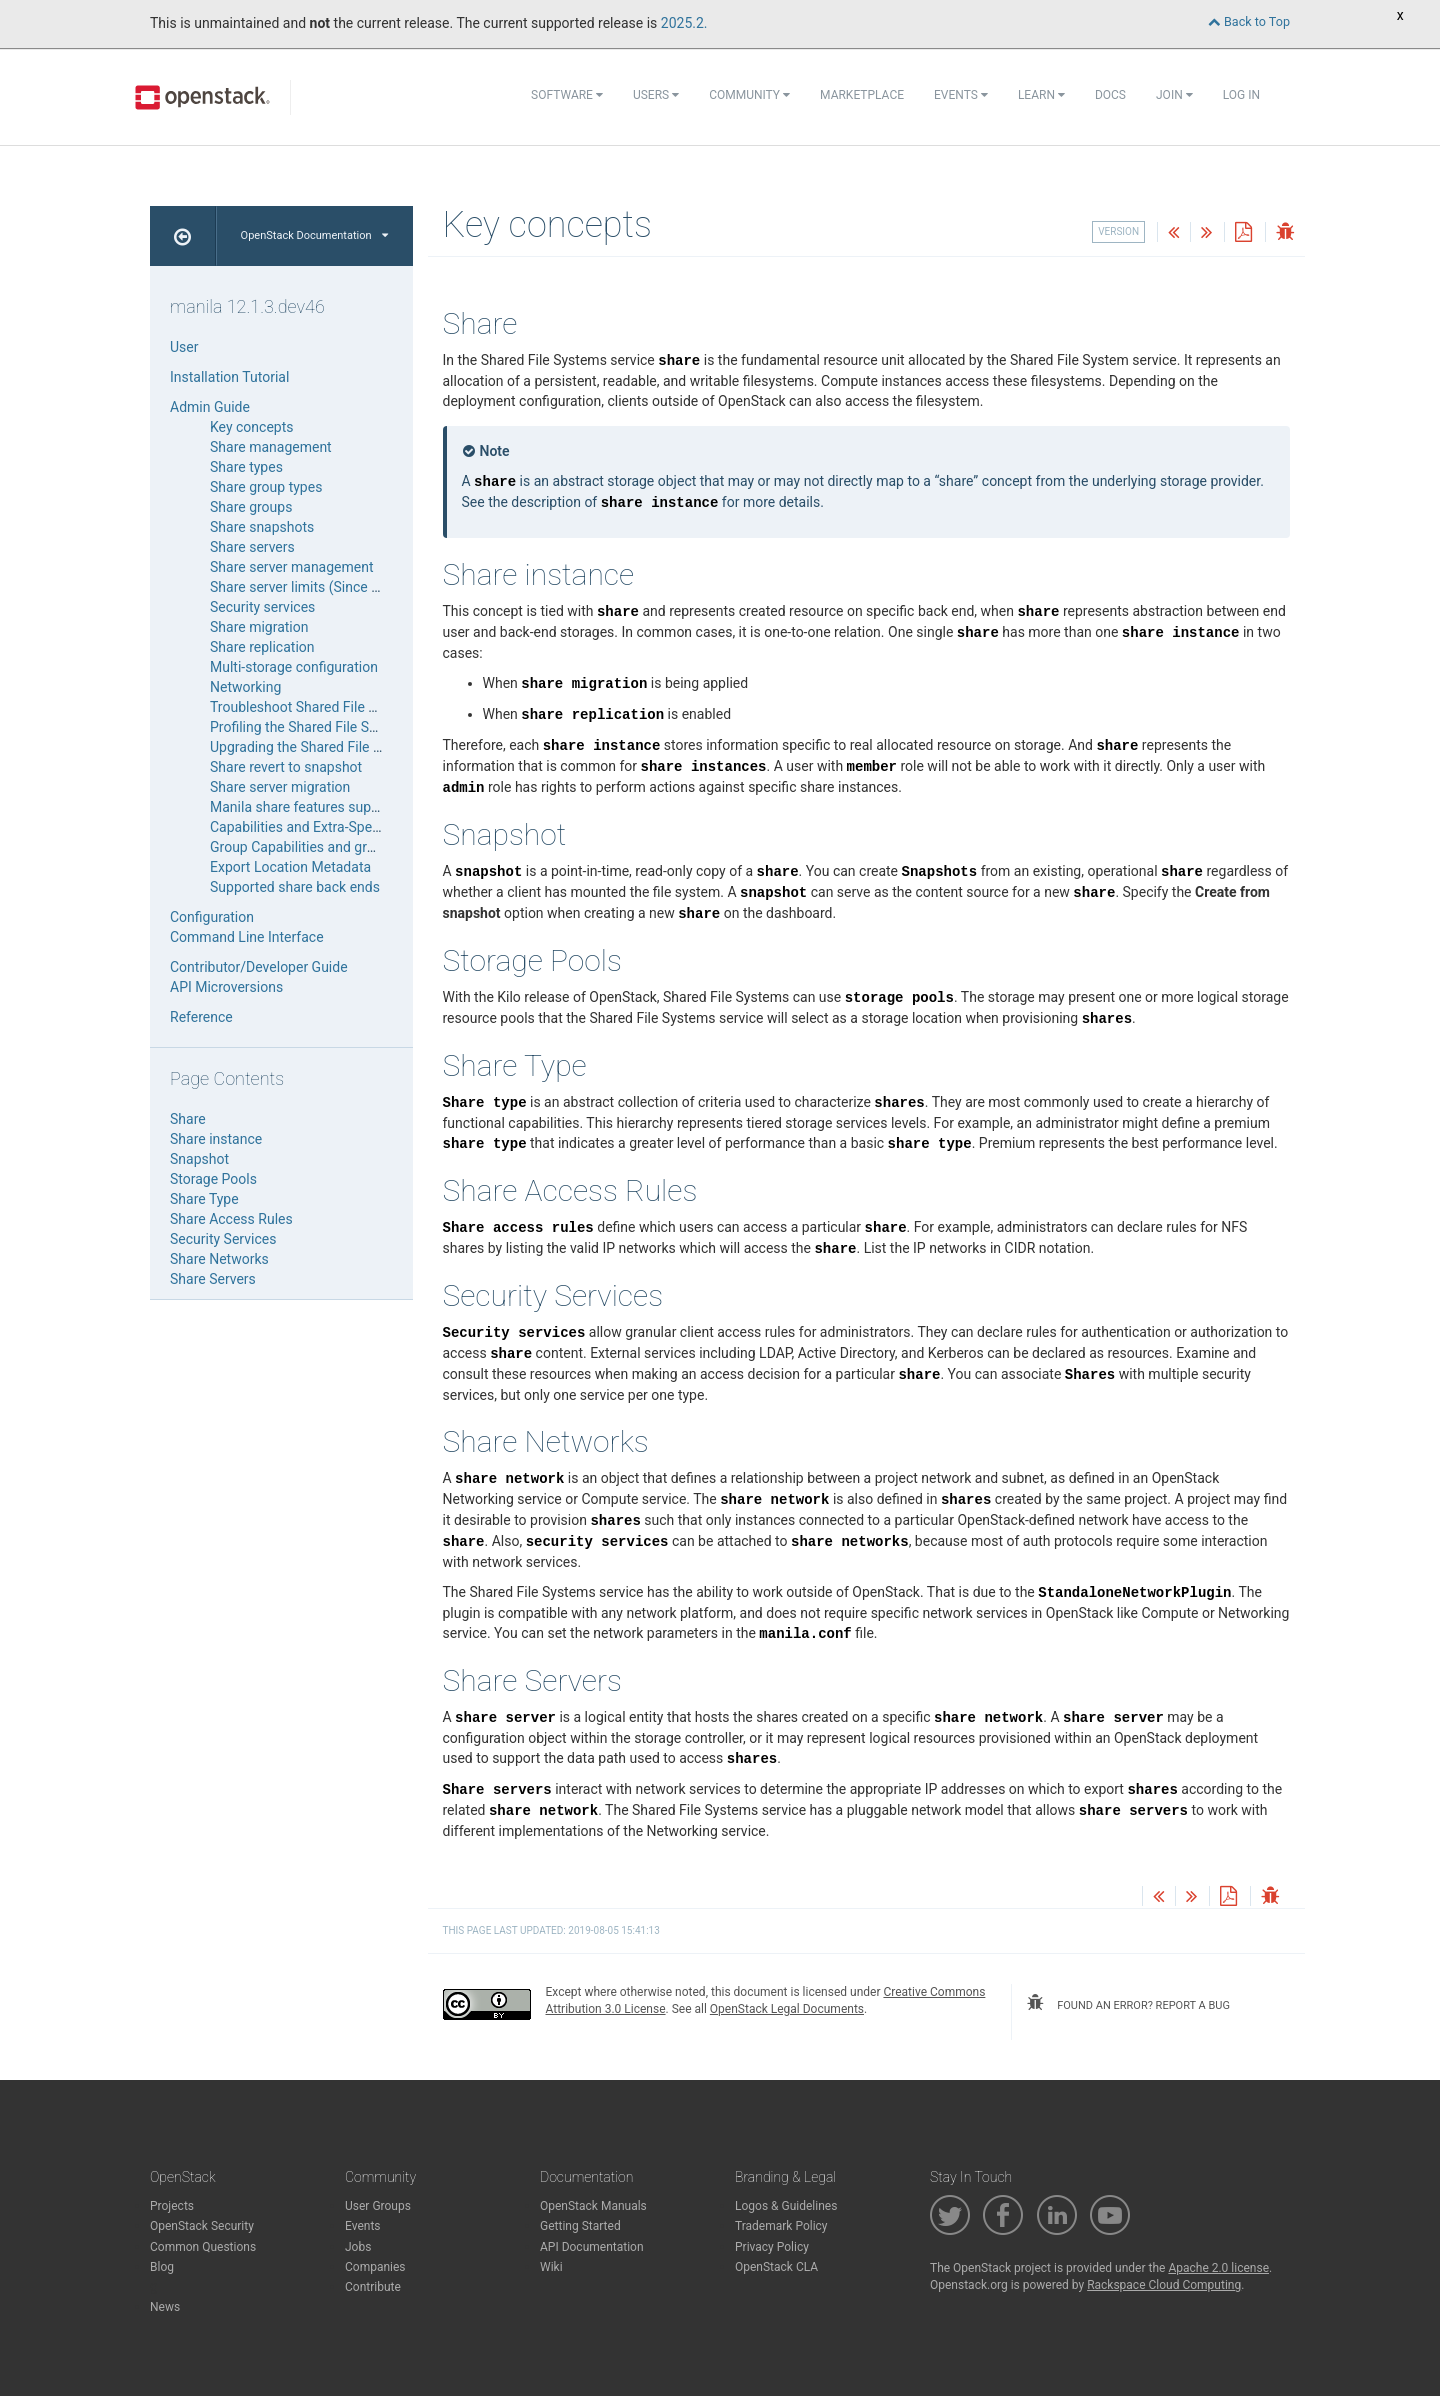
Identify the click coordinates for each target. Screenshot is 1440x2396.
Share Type (204, 1199)
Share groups (251, 507)
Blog (162, 2267)
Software (567, 95)
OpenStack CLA (776, 2267)
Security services (262, 607)
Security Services (223, 1239)
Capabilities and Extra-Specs (298, 827)
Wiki (551, 2267)
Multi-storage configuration (294, 667)
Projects (172, 2206)
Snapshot (199, 1159)
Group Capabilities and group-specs (320, 847)
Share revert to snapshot (286, 767)
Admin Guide (210, 407)
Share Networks (219, 1259)
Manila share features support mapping (332, 807)
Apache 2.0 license (1218, 2268)
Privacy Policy (772, 2247)
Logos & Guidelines (786, 2206)
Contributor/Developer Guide (259, 967)
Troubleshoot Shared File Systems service (340, 707)
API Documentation (592, 2247)
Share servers (252, 547)
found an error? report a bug (1128, 2003)
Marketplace (862, 95)
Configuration (212, 917)
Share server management (292, 567)
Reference (201, 1017)
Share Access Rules (231, 1219)
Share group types (266, 487)
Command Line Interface (247, 937)
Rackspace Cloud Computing (1164, 2285)
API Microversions (226, 987)
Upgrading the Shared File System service (338, 747)
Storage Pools (213, 1179)
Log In (1241, 95)
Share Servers (213, 1279)
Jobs (358, 2247)
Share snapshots (262, 527)
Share (188, 1119)
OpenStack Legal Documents (787, 2009)
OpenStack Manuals (593, 2206)
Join (1174, 95)
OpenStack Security (202, 2226)
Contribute (373, 2287)
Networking (245, 687)
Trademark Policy (781, 2226)
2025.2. (684, 23)
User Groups (378, 2206)
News (165, 2307)
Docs (1110, 95)
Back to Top (1249, 21)
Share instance (216, 1139)
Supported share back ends (295, 887)
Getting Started (580, 2226)
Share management (271, 447)
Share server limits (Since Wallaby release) (341, 587)
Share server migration (280, 787)
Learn (1041, 95)
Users (656, 95)
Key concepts (252, 427)
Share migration (259, 627)
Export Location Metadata (290, 867)
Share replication (262, 647)
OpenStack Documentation (314, 235)
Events (961, 95)
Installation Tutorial (229, 377)
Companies (375, 2267)
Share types (246, 467)
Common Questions (203, 2247)
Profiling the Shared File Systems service (336, 727)
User (184, 347)
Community (749, 95)
